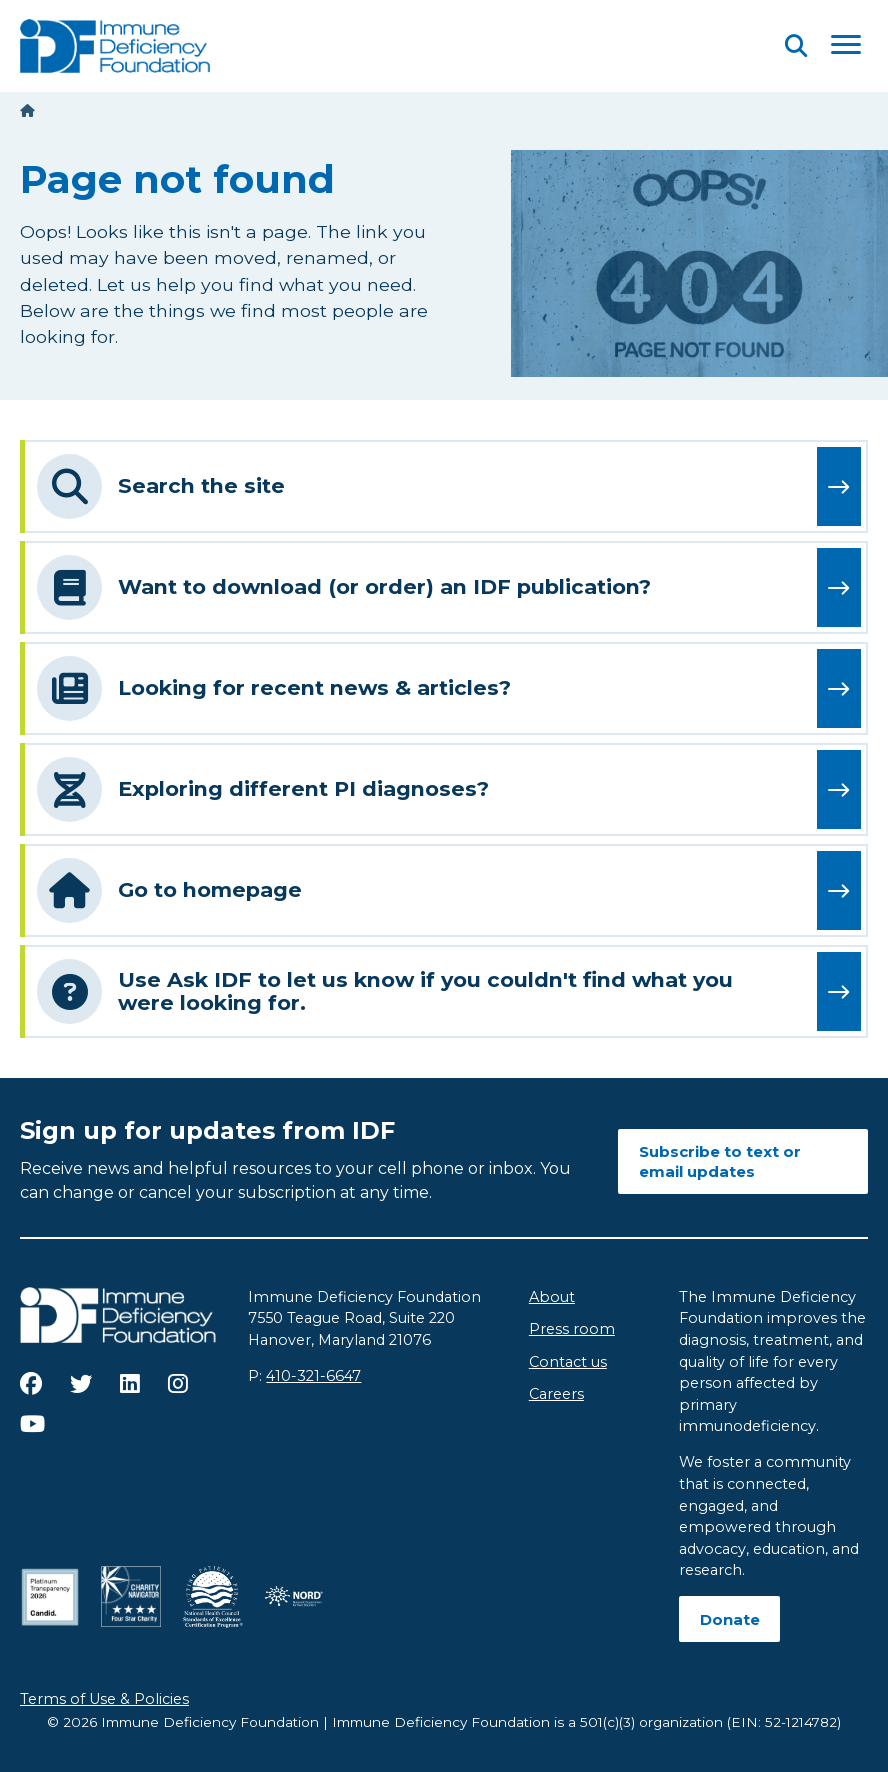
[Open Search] (796, 45)
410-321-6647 (313, 1376)
